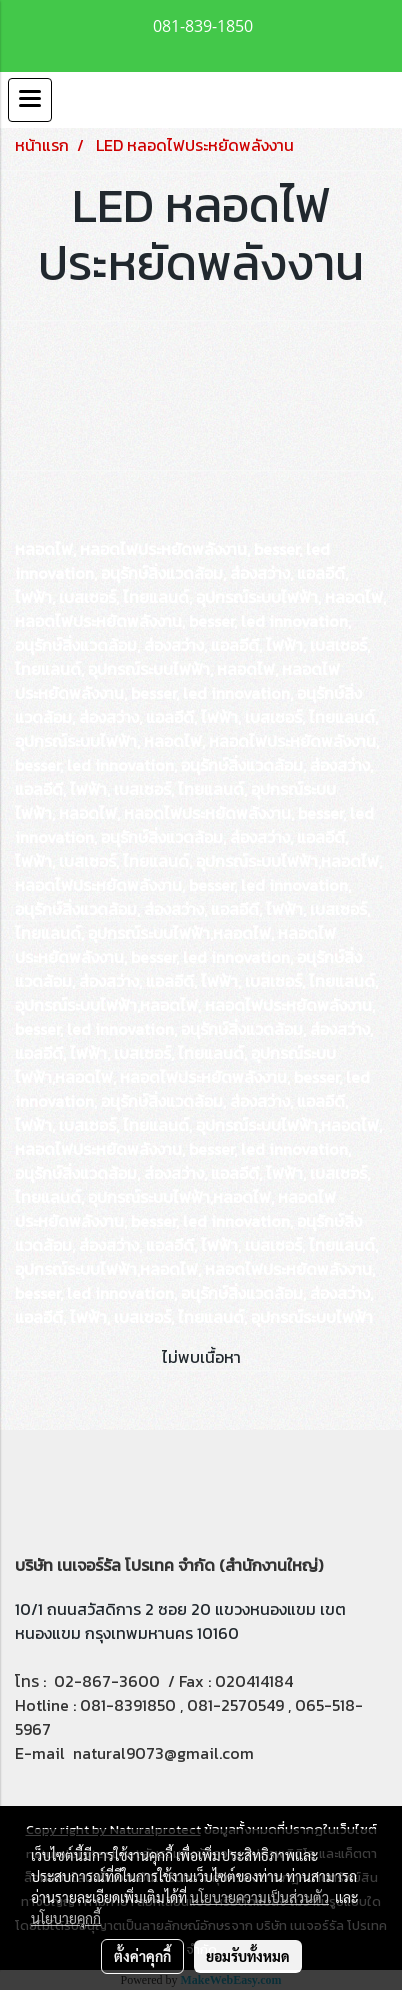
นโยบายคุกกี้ (66, 1918)
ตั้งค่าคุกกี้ (142, 1956)
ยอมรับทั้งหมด (248, 1956)
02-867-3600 (107, 1681)
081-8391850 (128, 1705)
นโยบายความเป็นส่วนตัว (259, 1897)
